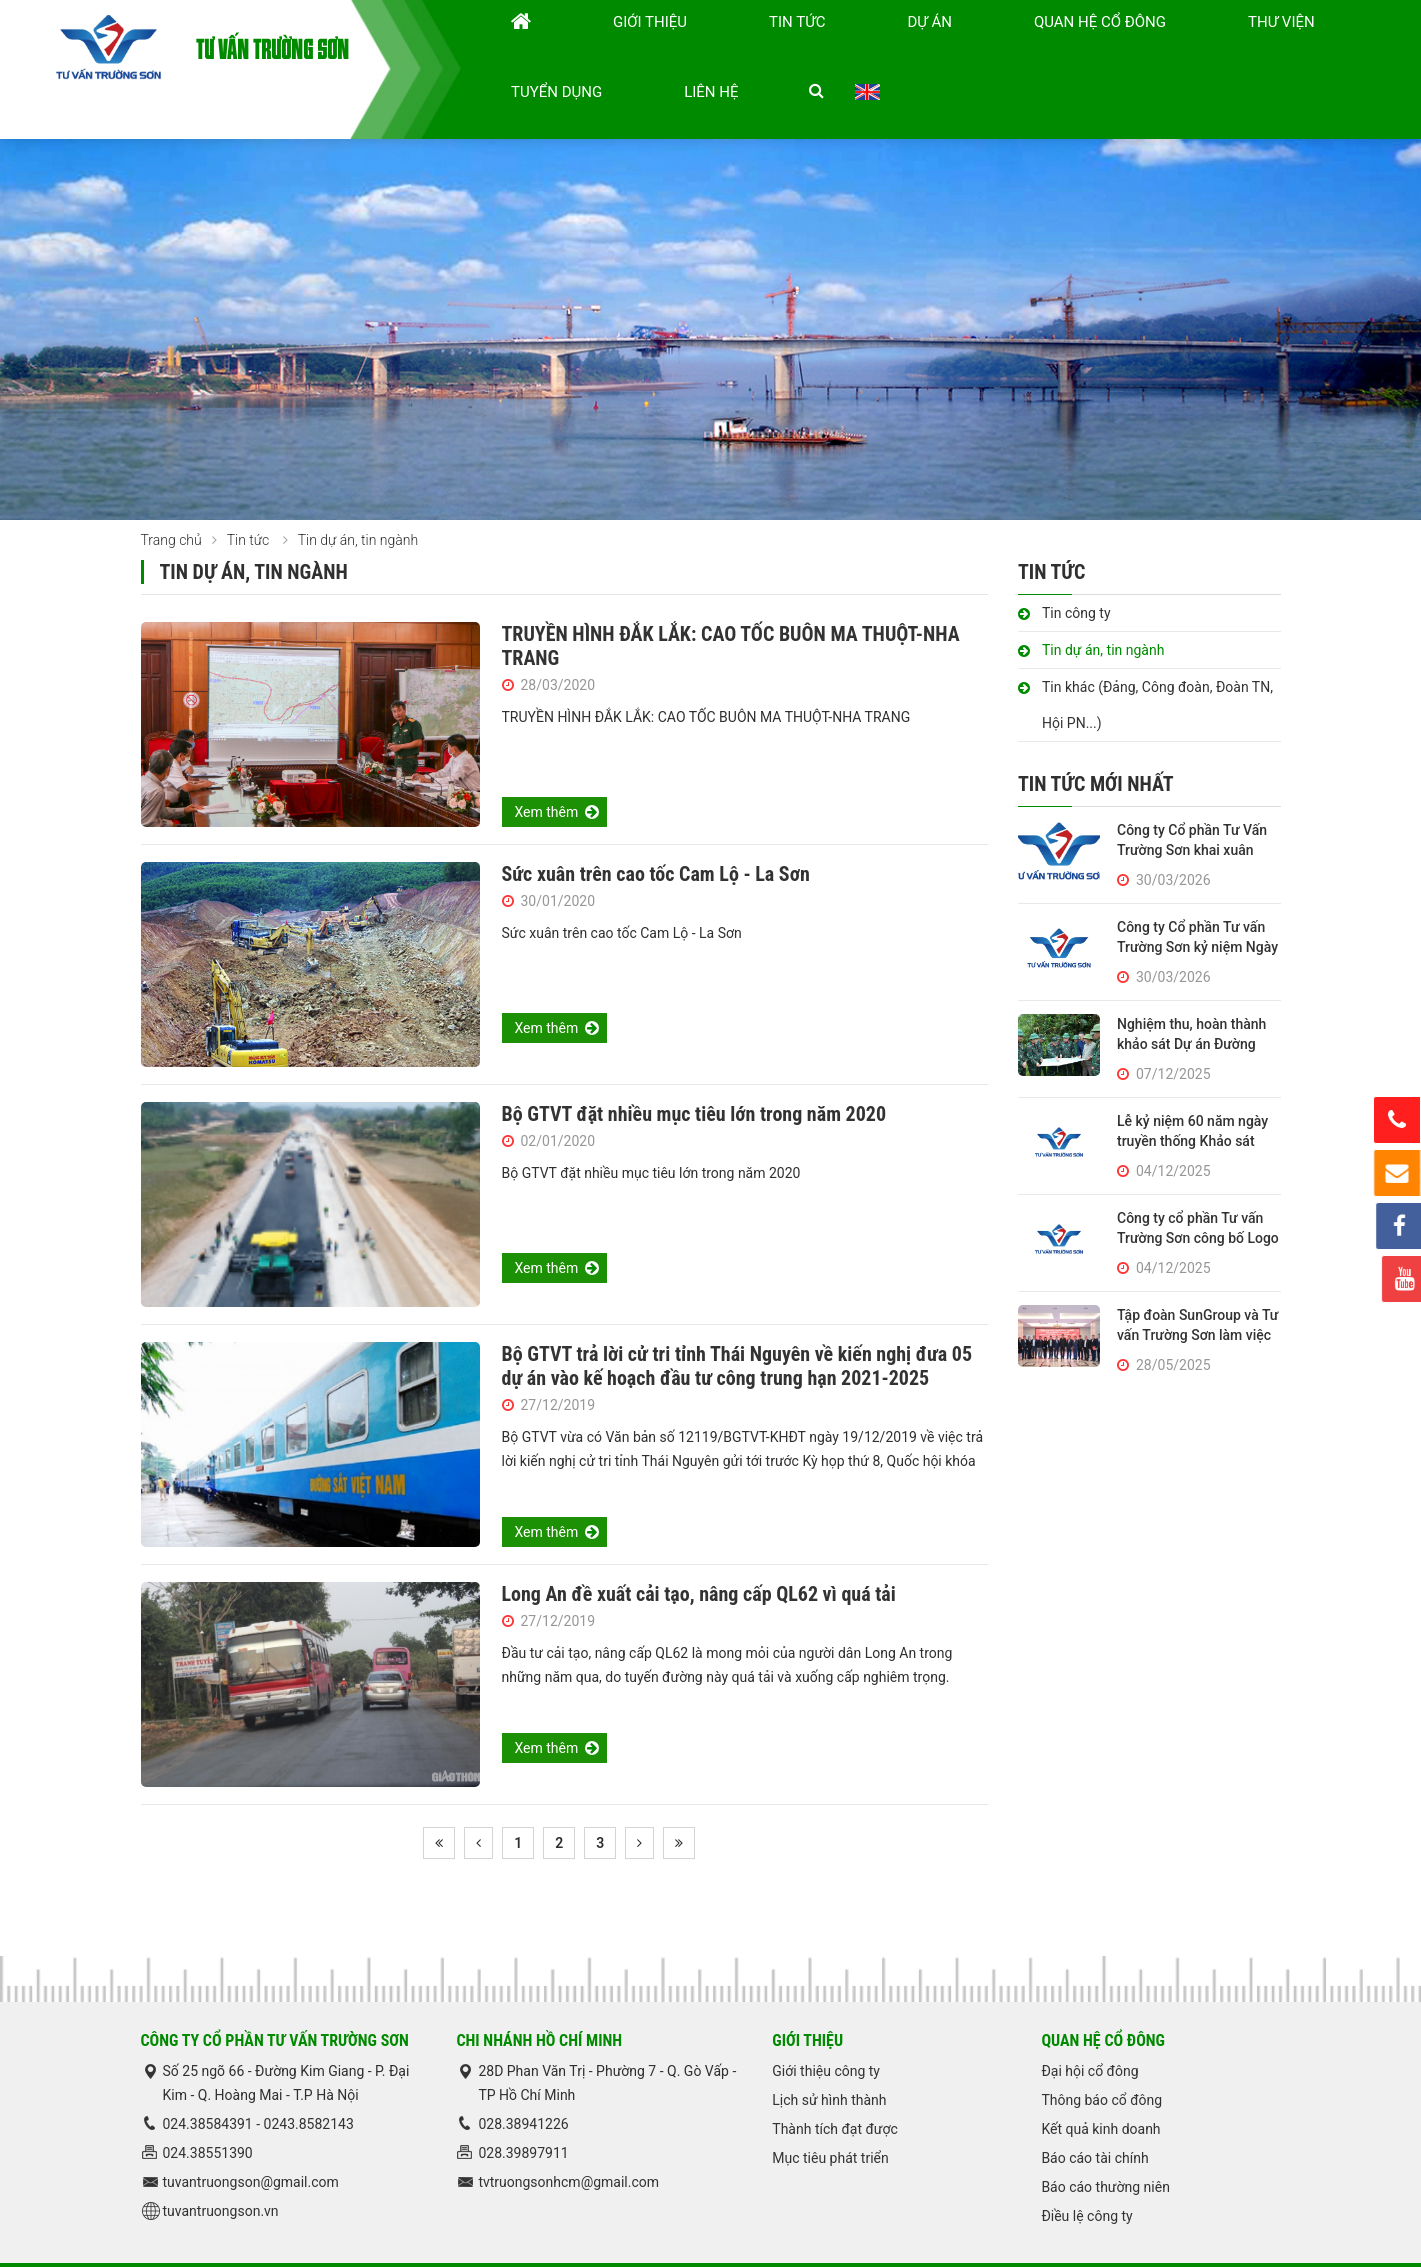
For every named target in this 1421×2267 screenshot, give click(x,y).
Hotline (1398, 1120)
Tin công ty (1076, 569)
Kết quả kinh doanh (1100, 2085)
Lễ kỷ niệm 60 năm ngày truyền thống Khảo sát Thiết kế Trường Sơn (1192, 1097)
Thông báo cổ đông (1101, 2056)
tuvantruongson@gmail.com (251, 2138)
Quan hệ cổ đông (957, 47)
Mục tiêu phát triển (830, 2114)
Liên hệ (1280, 47)
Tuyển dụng (1183, 47)
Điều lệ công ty (1086, 2172)
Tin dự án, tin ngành (1103, 606)
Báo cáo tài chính (1094, 2114)
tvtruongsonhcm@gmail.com (568, 2138)
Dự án (844, 47)
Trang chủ (171, 496)
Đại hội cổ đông (1089, 2027)
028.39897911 (523, 2109)
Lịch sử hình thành (829, 2056)
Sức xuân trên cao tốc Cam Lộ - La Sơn (656, 830)
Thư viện (1080, 47)
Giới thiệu (681, 47)
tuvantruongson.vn (221, 2167)
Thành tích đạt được (835, 2085)
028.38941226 (523, 2080)
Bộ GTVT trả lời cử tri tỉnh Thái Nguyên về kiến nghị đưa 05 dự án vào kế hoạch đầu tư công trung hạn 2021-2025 (737, 1322)
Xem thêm (547, 768)
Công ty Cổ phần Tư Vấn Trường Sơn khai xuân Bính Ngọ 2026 (1192, 806)
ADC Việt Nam (1236, 2243)
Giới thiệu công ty (826, 2027)
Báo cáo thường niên (1105, 2143)
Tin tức (770, 47)
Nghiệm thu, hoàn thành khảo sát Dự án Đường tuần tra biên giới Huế (1191, 1000)
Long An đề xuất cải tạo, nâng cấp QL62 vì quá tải (699, 1550)
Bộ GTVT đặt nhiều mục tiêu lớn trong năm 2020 (694, 1070)
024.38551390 (208, 2109)
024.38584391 (210, 2080)
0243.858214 (305, 2080)
